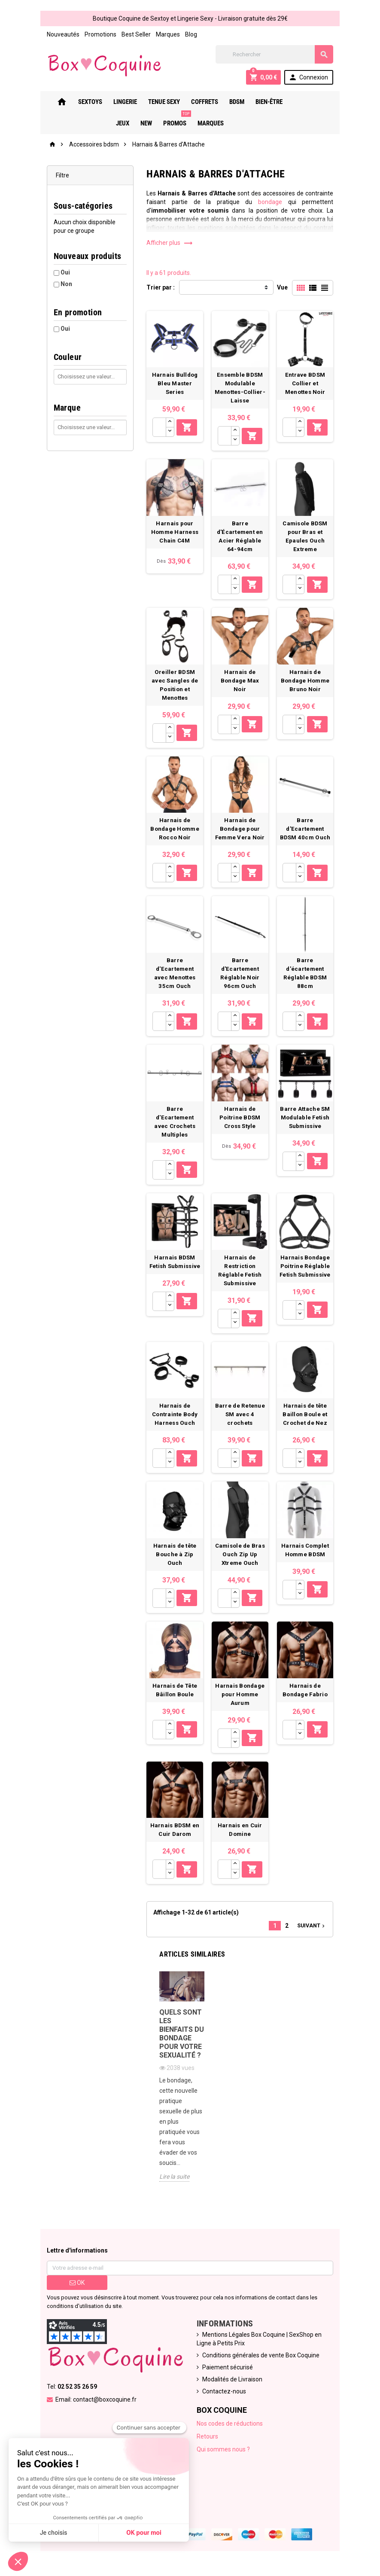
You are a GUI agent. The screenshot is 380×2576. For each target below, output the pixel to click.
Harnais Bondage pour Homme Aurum (240, 1706)
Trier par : (160, 287)
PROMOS (173, 120)
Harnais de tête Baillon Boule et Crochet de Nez (307, 1424)
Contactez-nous (224, 2394)
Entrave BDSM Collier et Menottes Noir (307, 384)
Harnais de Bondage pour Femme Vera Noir (241, 833)
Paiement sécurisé (227, 2370)
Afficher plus (169, 242)
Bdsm (233, 102)
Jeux (297, 102)
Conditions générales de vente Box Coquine (260, 2358)
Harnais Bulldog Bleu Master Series (175, 384)
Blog (188, 34)
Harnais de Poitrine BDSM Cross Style (240, 1124)
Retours (207, 2439)
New (321, 102)
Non (64, 283)
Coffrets (201, 102)
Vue (285, 287)
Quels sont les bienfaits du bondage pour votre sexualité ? (180, 2047)
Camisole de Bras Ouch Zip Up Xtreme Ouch (241, 1565)
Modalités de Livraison (232, 2382)
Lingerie (122, 102)
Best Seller (133, 34)
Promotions (98, 34)
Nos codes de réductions (230, 2427)
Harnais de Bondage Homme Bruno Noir (307, 684)
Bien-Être (266, 102)
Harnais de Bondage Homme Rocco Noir (174, 833)
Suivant (314, 1938)
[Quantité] (159, 428)
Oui (62, 272)
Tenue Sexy (161, 102)
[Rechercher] (276, 54)
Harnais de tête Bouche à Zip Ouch (174, 1565)
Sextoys (87, 102)
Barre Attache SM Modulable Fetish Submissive (307, 1124)
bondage (272, 201)
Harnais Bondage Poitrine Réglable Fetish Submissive (307, 1274)
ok (74, 2286)
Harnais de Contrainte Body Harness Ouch (174, 1424)
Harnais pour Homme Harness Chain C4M (174, 534)
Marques (165, 34)
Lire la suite (173, 2180)
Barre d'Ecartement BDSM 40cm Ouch (307, 833)
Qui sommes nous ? (223, 2452)
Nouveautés (60, 34)
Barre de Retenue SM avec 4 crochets (241, 1424)
